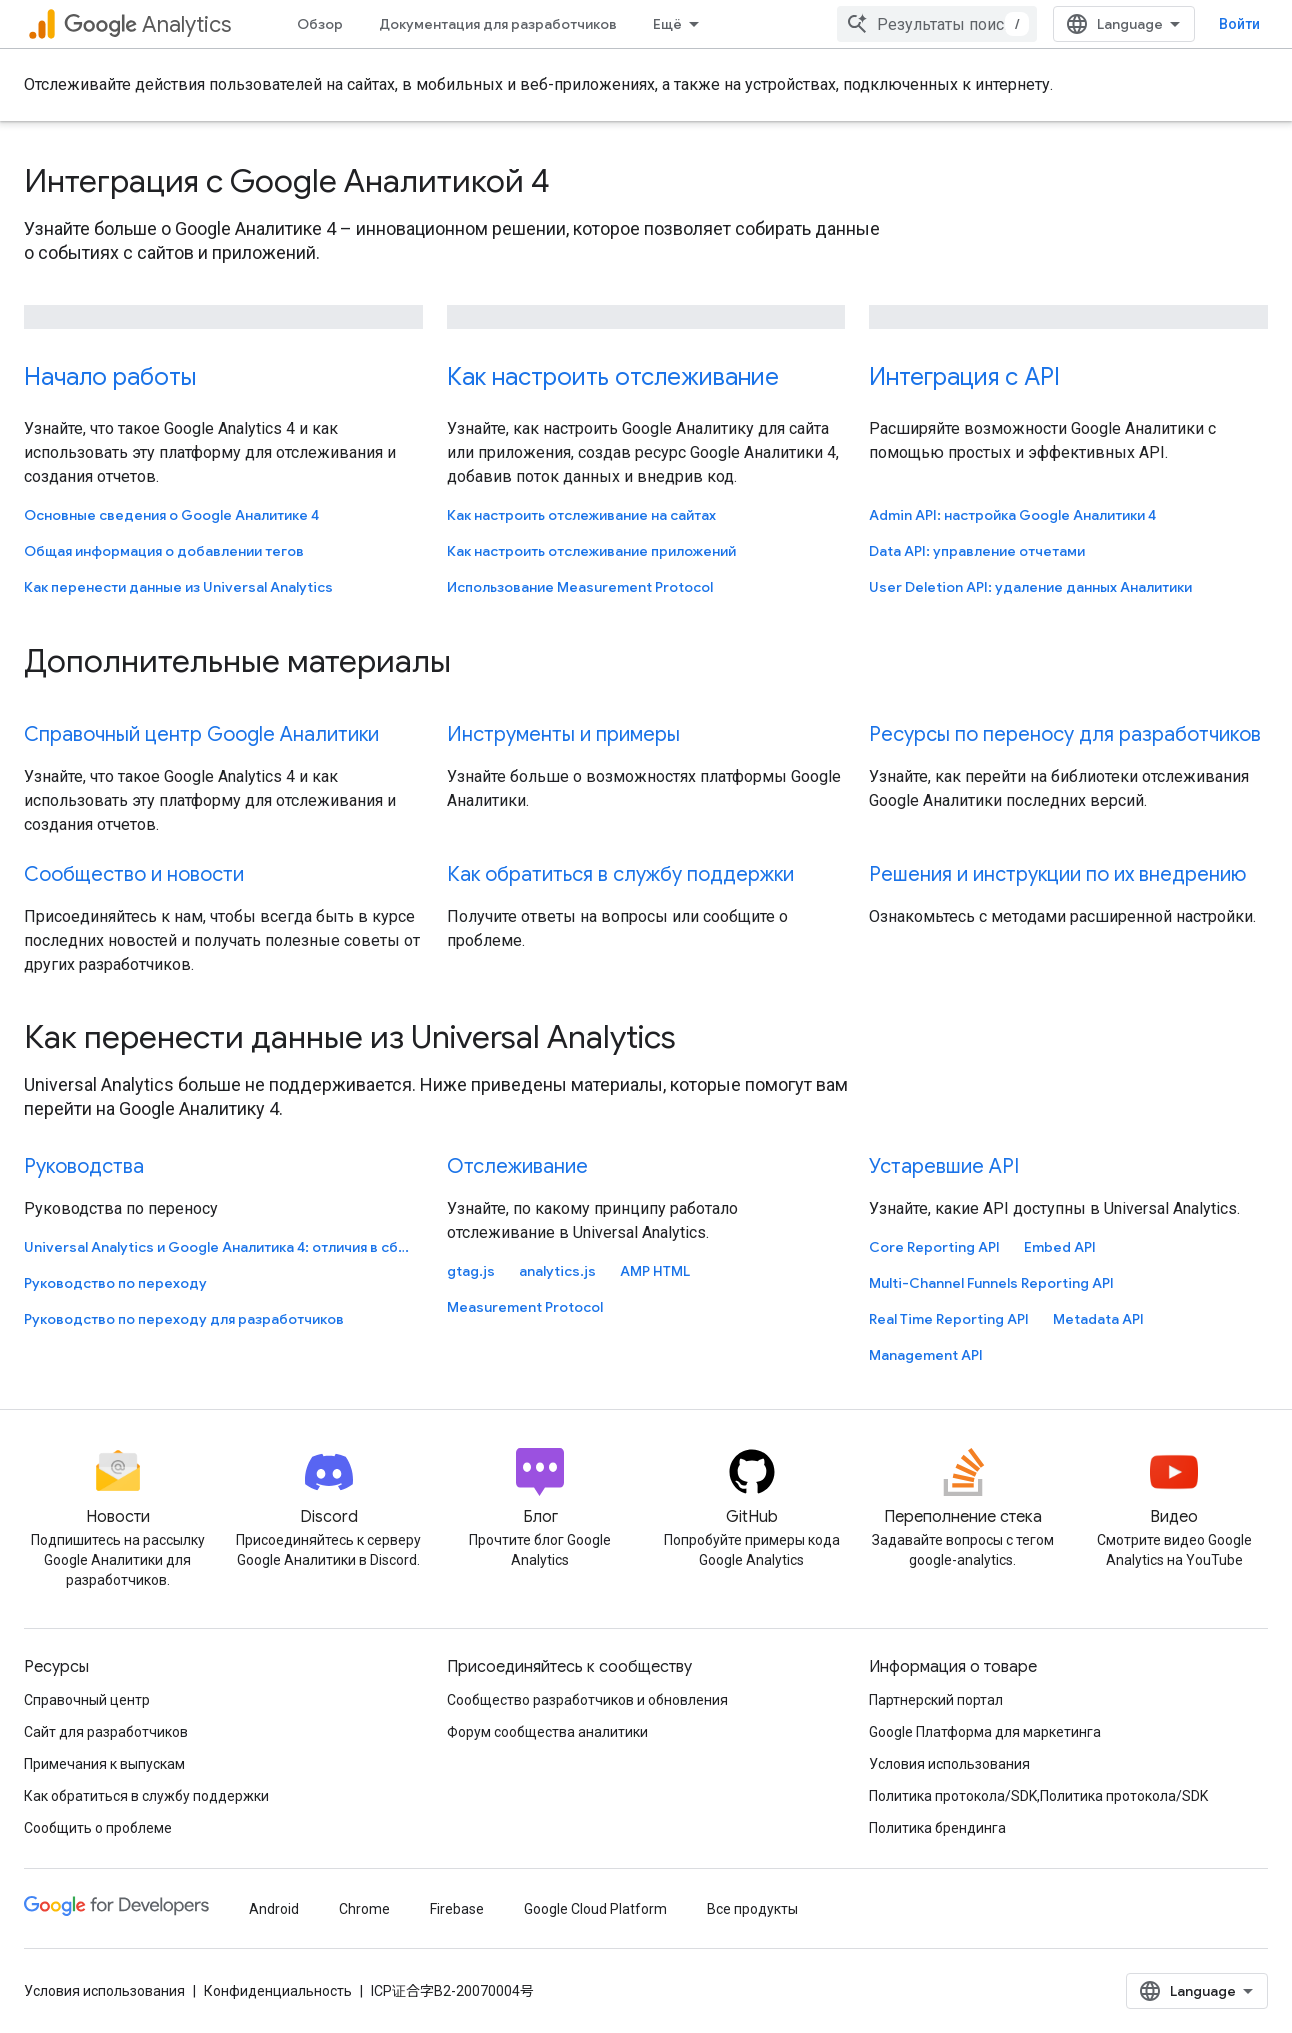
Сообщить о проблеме (98, 1828)
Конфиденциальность (278, 1991)
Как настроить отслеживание (613, 377)
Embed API (1060, 1247)
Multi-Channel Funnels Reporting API (991, 1283)
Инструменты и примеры (563, 734)
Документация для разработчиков (498, 24)
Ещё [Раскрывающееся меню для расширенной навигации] (667, 24)
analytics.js (557, 1271)
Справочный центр (87, 1700)
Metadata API (1098, 1319)
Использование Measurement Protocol (580, 587)
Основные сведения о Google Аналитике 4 (171, 515)
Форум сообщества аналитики (547, 1732)
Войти (1239, 24)
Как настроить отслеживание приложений (591, 551)
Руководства (84, 1166)
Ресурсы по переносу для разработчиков (1065, 734)
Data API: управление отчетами (977, 551)
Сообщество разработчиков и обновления (587, 1700)
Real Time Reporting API (949, 1319)
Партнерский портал (936, 1700)
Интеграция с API (964, 377)
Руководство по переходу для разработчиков (184, 1319)
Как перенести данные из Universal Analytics (178, 587)
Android (274, 1909)
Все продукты (752, 1909)
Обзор (320, 24)
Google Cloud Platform (595, 1909)
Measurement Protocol (525, 1307)
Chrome (364, 1909)
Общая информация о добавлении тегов (164, 551)
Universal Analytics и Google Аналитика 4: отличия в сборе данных (221, 1247)
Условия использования (949, 1764)
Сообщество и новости (134, 874)
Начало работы (110, 377)
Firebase (457, 1909)
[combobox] (937, 24)
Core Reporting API (934, 1247)
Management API (926, 1355)
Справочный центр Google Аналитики (201, 734)
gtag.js (471, 1271)
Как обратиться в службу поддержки (620, 874)
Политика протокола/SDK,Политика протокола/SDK (1038, 1796)
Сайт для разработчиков (106, 1732)
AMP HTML (655, 1271)
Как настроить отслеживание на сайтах (581, 515)
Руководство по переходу (115, 1283)
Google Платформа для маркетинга (985, 1732)
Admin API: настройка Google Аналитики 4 (1012, 515)
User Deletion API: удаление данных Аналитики (1030, 587)
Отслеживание (517, 1166)
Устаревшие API (944, 1166)
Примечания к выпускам (104, 1764)
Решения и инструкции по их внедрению (1057, 874)
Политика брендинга (937, 1828)
